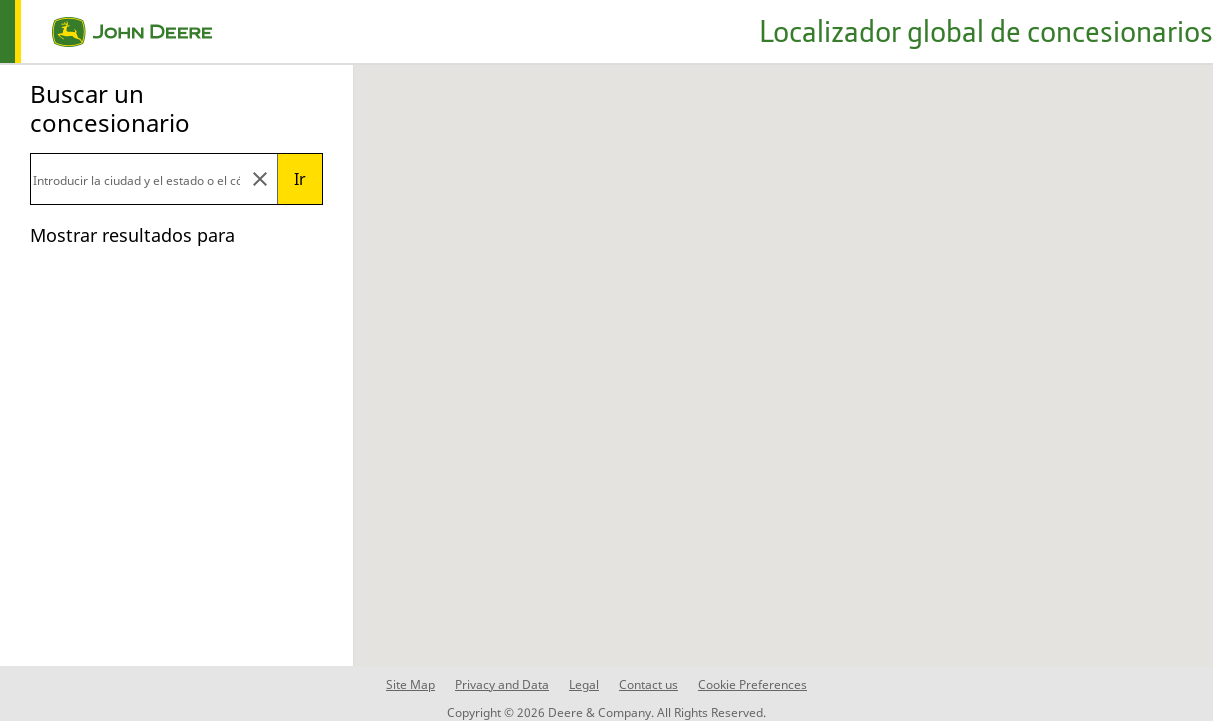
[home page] (106, 32)
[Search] (136, 179)
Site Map (410, 684)
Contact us (648, 684)
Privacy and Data (502, 684)
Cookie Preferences (752, 684)
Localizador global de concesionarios (986, 30)
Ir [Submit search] (300, 179)
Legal (584, 684)
